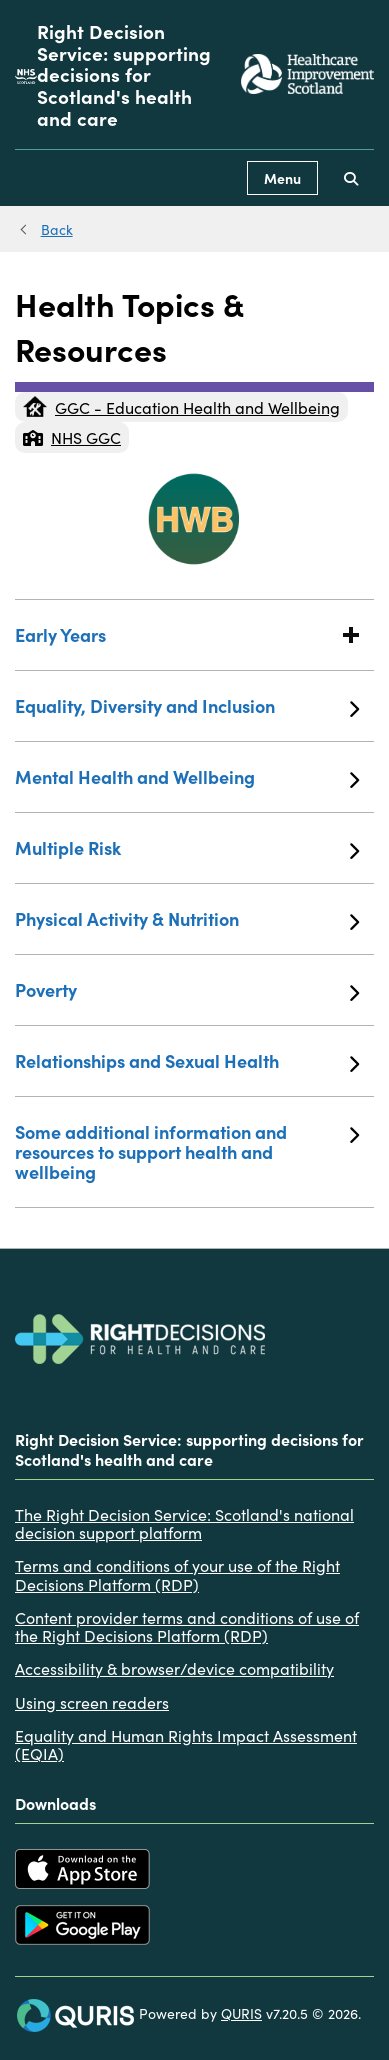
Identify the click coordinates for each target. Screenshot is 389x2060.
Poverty (187, 990)
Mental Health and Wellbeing (187, 777)
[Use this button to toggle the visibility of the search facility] (351, 178)
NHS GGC (72, 437)
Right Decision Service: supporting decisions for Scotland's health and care (124, 74)
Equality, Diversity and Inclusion (187, 706)
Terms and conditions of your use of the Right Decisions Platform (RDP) (177, 1574)
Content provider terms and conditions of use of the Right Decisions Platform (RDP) (187, 1626)
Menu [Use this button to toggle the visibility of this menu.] (282, 178)
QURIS (241, 2013)
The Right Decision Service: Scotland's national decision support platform (184, 1523)
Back (57, 229)
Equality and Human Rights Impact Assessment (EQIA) (186, 1744)
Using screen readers (92, 1702)
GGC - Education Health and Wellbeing (181, 407)
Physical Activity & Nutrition (187, 919)
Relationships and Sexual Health (187, 1061)
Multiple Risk (187, 848)
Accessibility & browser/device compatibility (174, 1668)
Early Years (187, 634)
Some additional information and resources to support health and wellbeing (187, 1151)
